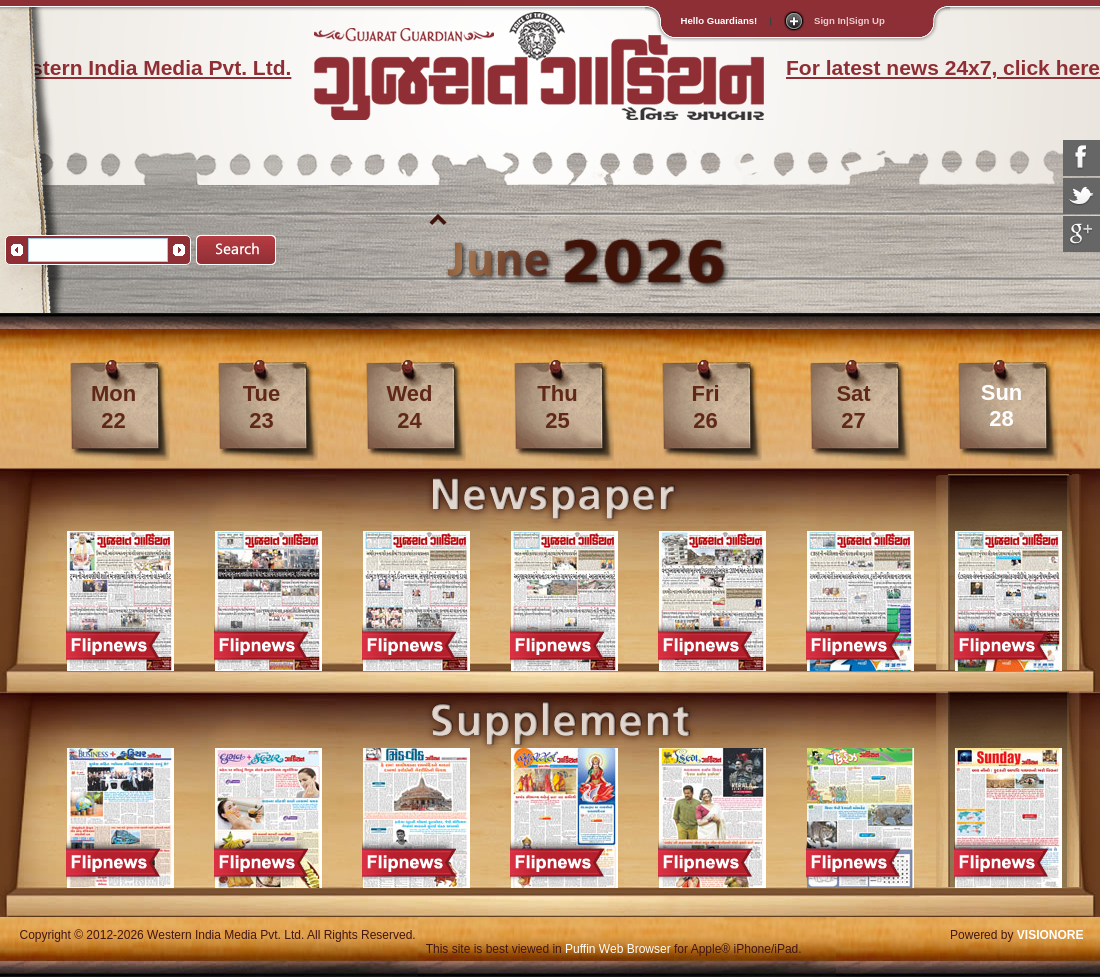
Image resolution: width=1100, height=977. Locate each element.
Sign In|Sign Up (849, 20)
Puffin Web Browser (618, 949)
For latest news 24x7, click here (943, 67)
